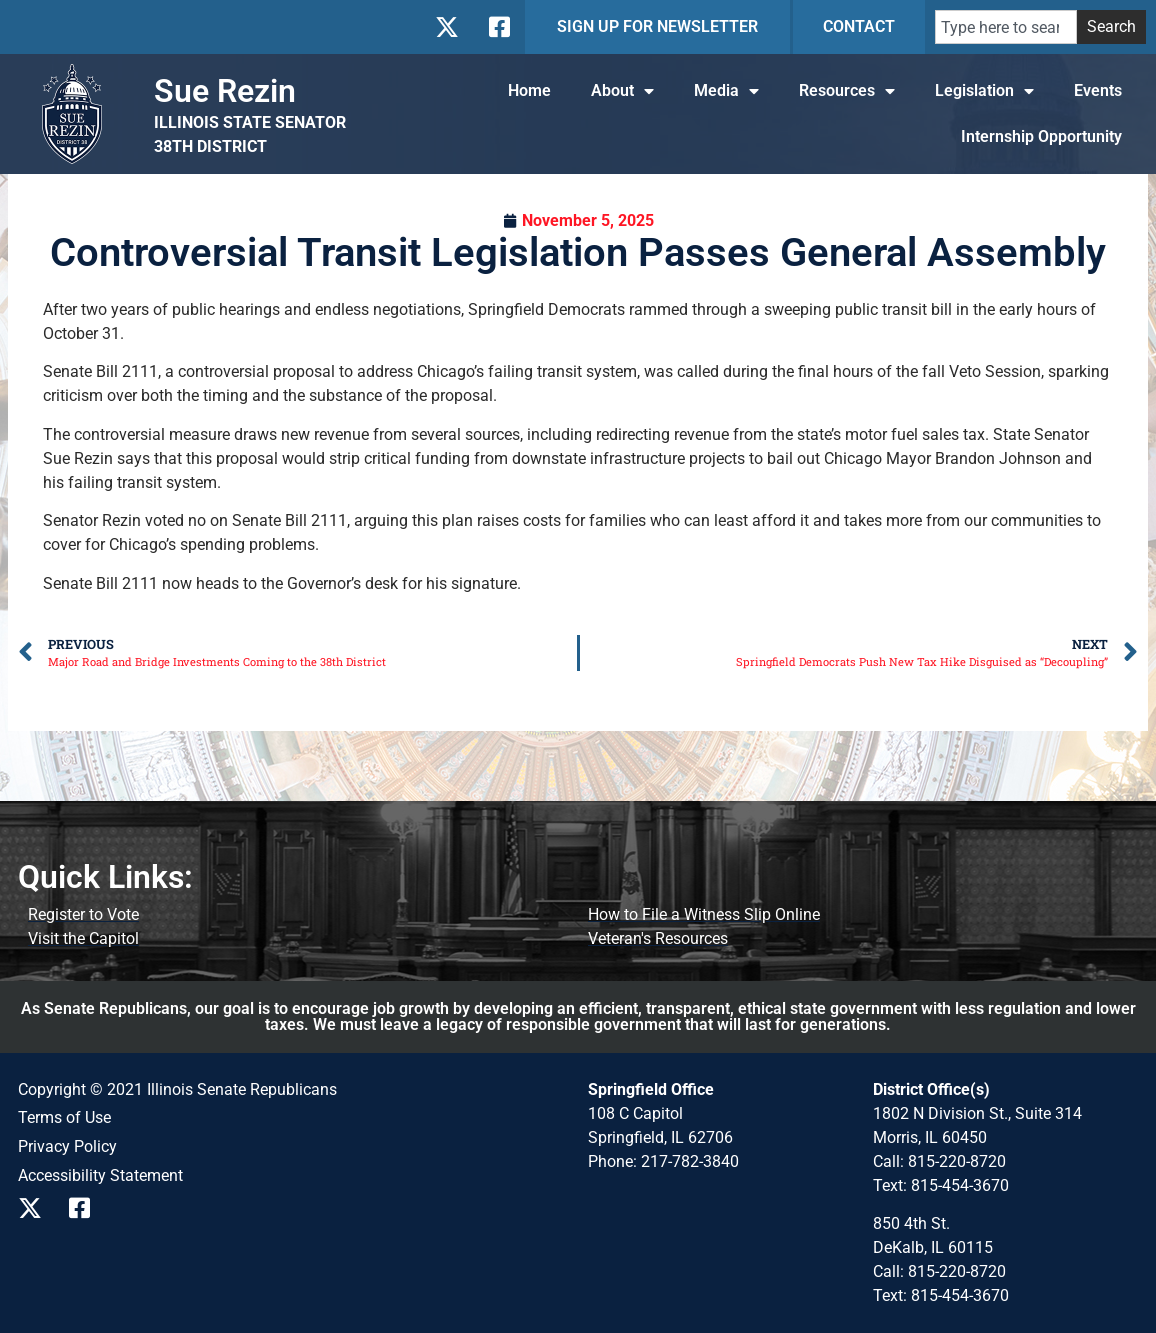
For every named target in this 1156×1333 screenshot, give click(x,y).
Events (1098, 90)
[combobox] (1006, 27)
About (622, 91)
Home (529, 90)
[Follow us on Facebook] (497, 27)
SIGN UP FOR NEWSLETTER (657, 26)
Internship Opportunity (1041, 136)
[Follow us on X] (446, 27)
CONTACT (859, 26)
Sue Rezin (225, 91)
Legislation (984, 91)
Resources (847, 91)
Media (726, 91)
